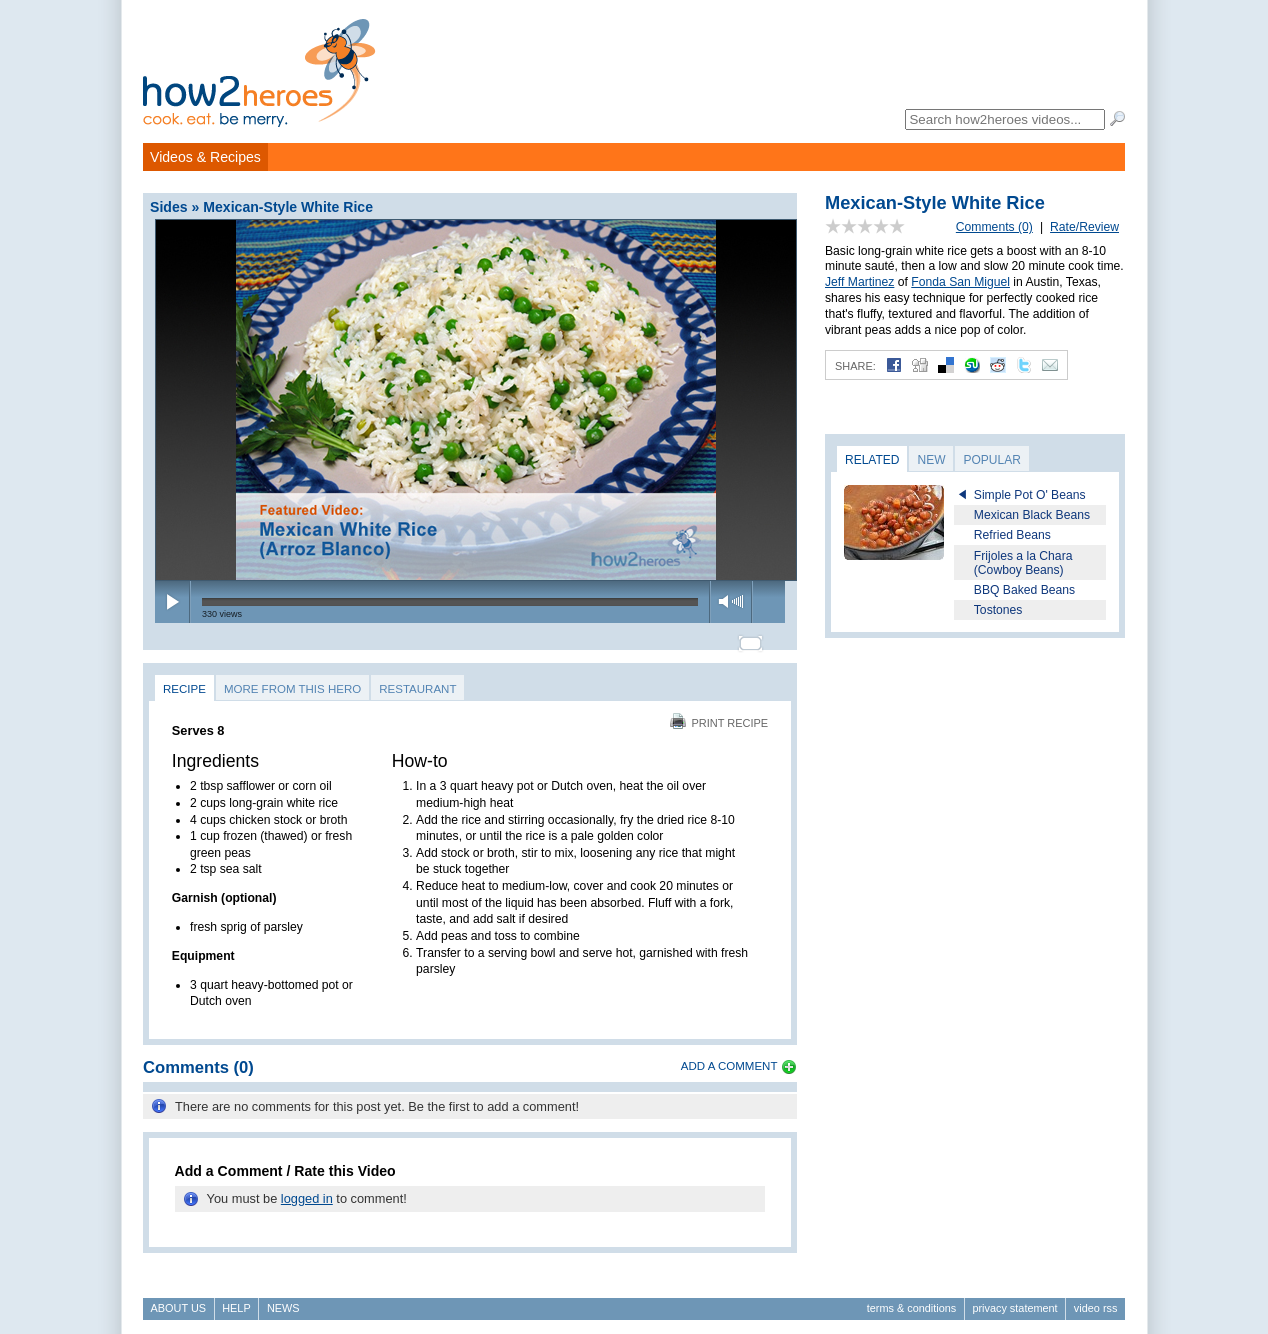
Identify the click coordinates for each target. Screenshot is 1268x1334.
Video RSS (1096, 1300)
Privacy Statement (1014, 1300)
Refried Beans (1012, 535)
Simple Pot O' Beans (1030, 495)
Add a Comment (729, 1057)
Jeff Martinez (859, 282)
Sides (169, 207)
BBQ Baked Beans (1024, 590)
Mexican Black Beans (1032, 515)
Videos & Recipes (205, 157)
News (283, 1300)
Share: (855, 366)
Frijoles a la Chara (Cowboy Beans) (1023, 563)
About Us (178, 1300)
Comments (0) (994, 227)
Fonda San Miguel (960, 282)
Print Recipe (719, 714)
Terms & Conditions (911, 1300)
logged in (307, 1190)
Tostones (998, 610)
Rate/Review (1084, 227)
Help (236, 1300)
